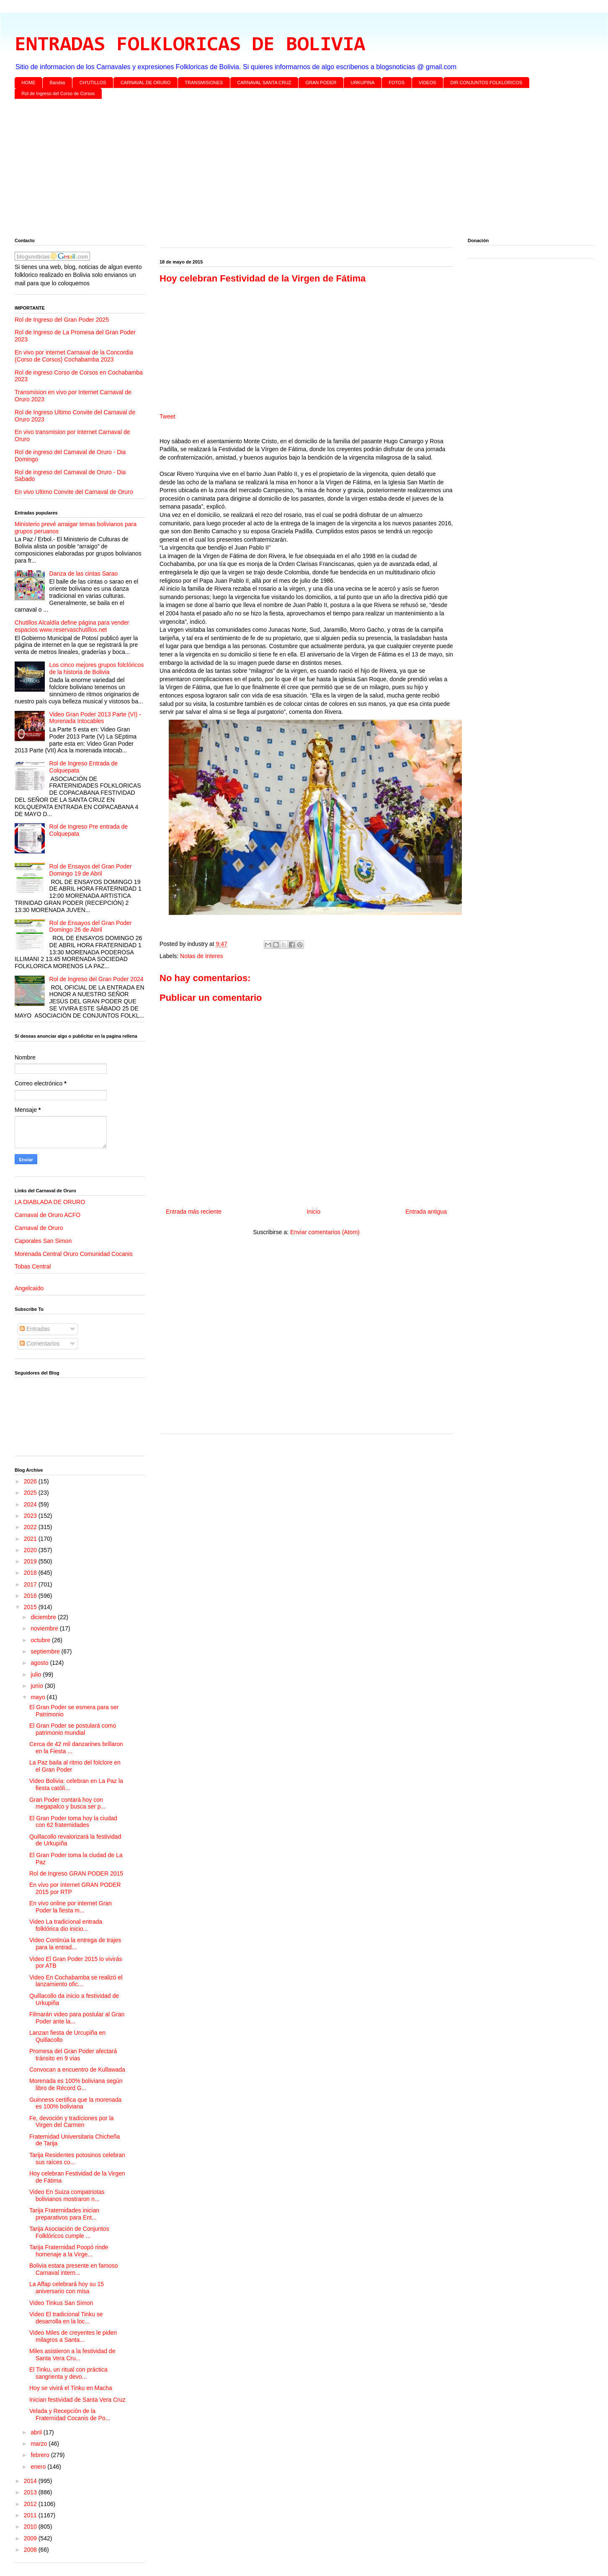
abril (37, 2432)
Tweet (167, 416)
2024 (31, 1504)
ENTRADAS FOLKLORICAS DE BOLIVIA (190, 45)
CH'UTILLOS (93, 82)
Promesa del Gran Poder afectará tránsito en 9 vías (73, 2055)
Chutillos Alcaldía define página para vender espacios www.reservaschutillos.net (72, 626)
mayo (38, 1697)
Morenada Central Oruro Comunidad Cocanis (74, 1254)
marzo (40, 2443)
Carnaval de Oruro (39, 1228)
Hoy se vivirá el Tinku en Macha (70, 2388)
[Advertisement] (266, 170)
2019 (31, 1561)
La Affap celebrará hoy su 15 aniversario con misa (66, 2287)
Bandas (57, 82)
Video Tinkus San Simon (61, 2303)
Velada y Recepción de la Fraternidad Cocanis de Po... (69, 2414)
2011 (31, 2515)
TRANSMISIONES (204, 82)
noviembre (45, 1628)
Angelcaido (29, 1288)
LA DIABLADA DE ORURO (50, 1202)
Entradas (35, 1328)
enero (39, 2466)
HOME (29, 82)
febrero (41, 2455)
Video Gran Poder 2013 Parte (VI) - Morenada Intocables (95, 718)
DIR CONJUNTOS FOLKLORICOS (487, 82)
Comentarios (39, 1343)
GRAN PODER (321, 82)
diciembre (44, 1617)
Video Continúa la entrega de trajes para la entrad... (75, 1944)
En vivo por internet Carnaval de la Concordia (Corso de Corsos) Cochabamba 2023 (74, 356)
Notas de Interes (201, 956)
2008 (31, 2549)
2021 (31, 1538)
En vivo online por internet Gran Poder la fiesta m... (70, 1907)
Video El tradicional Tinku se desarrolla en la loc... (66, 2318)
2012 (31, 2504)
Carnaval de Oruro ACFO (47, 1215)
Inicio (313, 1211)
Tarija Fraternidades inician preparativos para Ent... (64, 2214)
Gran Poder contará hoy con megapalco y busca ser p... (67, 1803)
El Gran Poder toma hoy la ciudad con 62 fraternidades (73, 1822)
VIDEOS (427, 82)
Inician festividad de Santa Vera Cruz (77, 2399)
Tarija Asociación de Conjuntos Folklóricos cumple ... (69, 2232)
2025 (31, 1492)
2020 (31, 1550)
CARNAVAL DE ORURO (146, 82)
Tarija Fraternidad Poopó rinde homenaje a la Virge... (68, 2251)
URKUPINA (362, 82)
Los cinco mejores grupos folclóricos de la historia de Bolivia (96, 668)
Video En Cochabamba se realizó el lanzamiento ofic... (75, 1981)
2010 (31, 2526)
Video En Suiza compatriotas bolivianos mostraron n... (67, 2195)
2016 (31, 1595)
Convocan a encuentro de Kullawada (77, 2069)
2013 (31, 2492)
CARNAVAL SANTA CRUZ (264, 82)
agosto (40, 1662)
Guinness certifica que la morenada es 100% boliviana (75, 2103)
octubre (41, 1640)
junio (37, 1685)
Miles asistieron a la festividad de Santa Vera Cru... (72, 2355)
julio (37, 1674)
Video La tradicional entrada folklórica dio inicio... (65, 1925)
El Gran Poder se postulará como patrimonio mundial (72, 1729)
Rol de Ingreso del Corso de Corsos (58, 93)
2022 (31, 1527)
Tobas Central (33, 1266)
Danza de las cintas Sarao (83, 573)
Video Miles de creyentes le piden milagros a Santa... (73, 2336)
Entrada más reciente (194, 1211)
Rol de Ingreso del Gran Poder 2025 (62, 319)
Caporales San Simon (43, 1241)
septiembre (46, 1651)
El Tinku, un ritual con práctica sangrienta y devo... (68, 2373)
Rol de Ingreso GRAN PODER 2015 (76, 1873)
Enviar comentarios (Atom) (325, 1232)
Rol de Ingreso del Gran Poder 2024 (96, 979)
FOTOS (396, 82)
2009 (31, 2538)
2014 (31, 2481)
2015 (31, 1607)
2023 (31, 1515)
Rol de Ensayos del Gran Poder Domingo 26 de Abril (90, 926)
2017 (31, 1584)
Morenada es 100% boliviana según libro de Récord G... (76, 2084)
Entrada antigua (426, 1211)
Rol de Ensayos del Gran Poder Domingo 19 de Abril (90, 870)
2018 (31, 1572)
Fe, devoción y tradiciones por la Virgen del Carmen (71, 2122)
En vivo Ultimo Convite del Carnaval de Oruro (74, 491)
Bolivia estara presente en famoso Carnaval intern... (73, 2269)
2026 (31, 1481)
